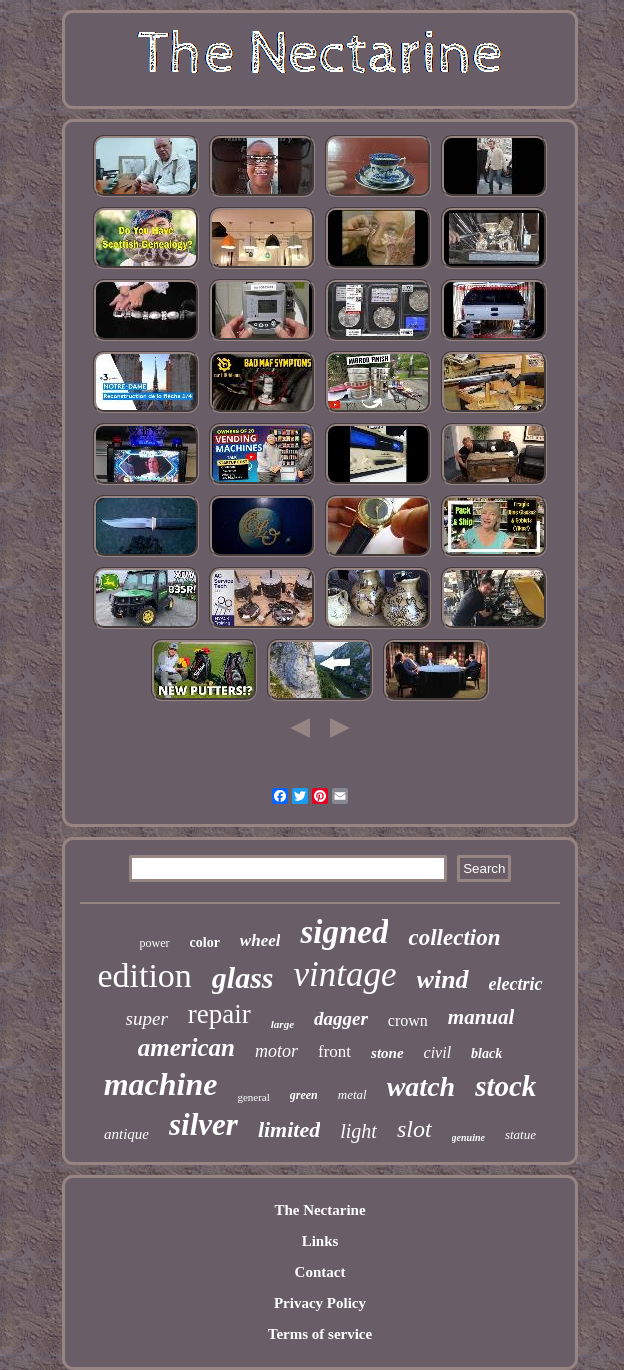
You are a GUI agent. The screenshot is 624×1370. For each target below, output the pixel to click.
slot (414, 1129)
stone (387, 1053)
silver (203, 1124)
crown (408, 1020)
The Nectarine (319, 1210)
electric (516, 984)
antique (126, 1134)
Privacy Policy (320, 1303)
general (253, 1097)
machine (161, 1084)
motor (276, 1051)
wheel (260, 940)
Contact (320, 1272)
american (186, 1047)
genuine (468, 1137)
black (486, 1053)
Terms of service (320, 1334)
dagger (341, 1018)
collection (454, 937)
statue (520, 1134)
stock (505, 1086)
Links (320, 1241)
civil (438, 1052)
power (155, 943)
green (304, 1095)
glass (243, 977)
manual (481, 1017)
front (334, 1051)
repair (219, 1014)
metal (352, 1094)
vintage (345, 974)
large (282, 1024)
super (147, 1018)
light (358, 1131)
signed (344, 932)
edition (144, 975)
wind (443, 979)
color (205, 942)
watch (421, 1086)
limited (289, 1129)
